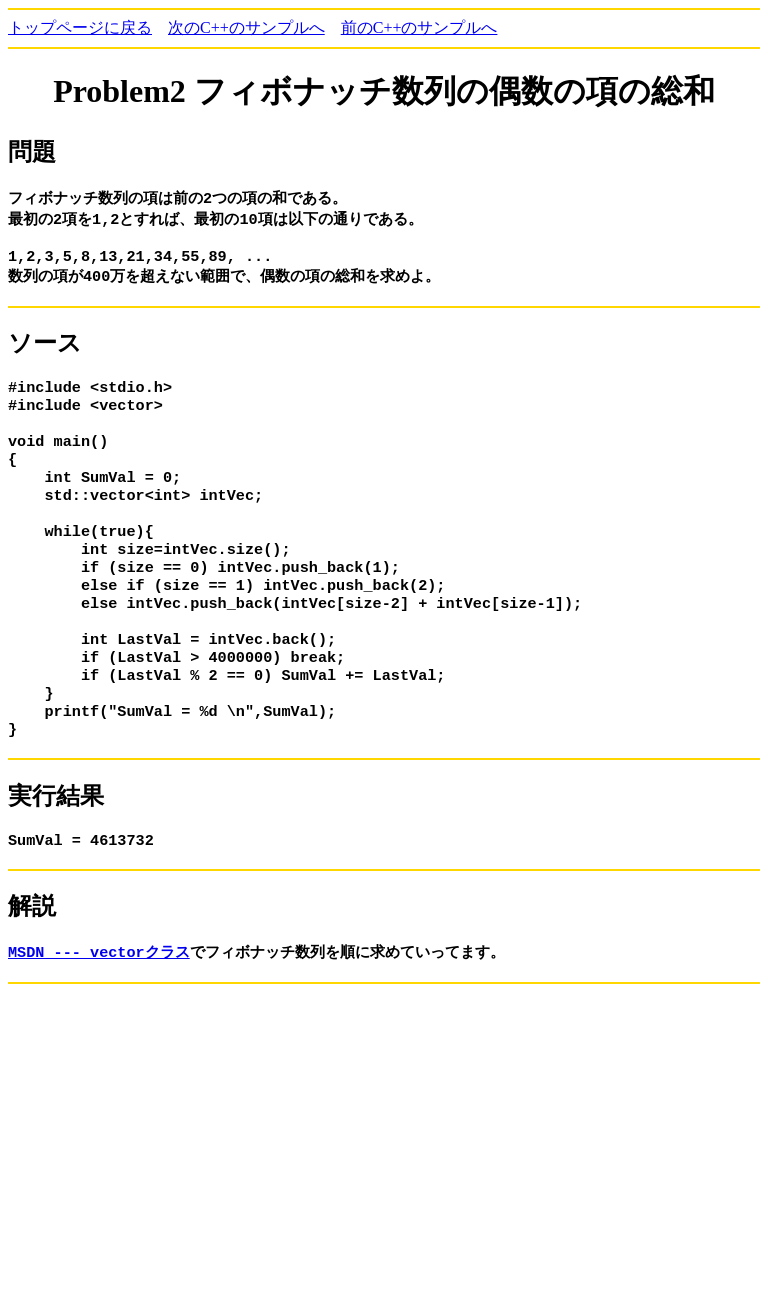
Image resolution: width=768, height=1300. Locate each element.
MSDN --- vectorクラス (99, 1001)
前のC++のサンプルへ (419, 27)
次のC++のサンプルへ (246, 27)
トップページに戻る (80, 27)
